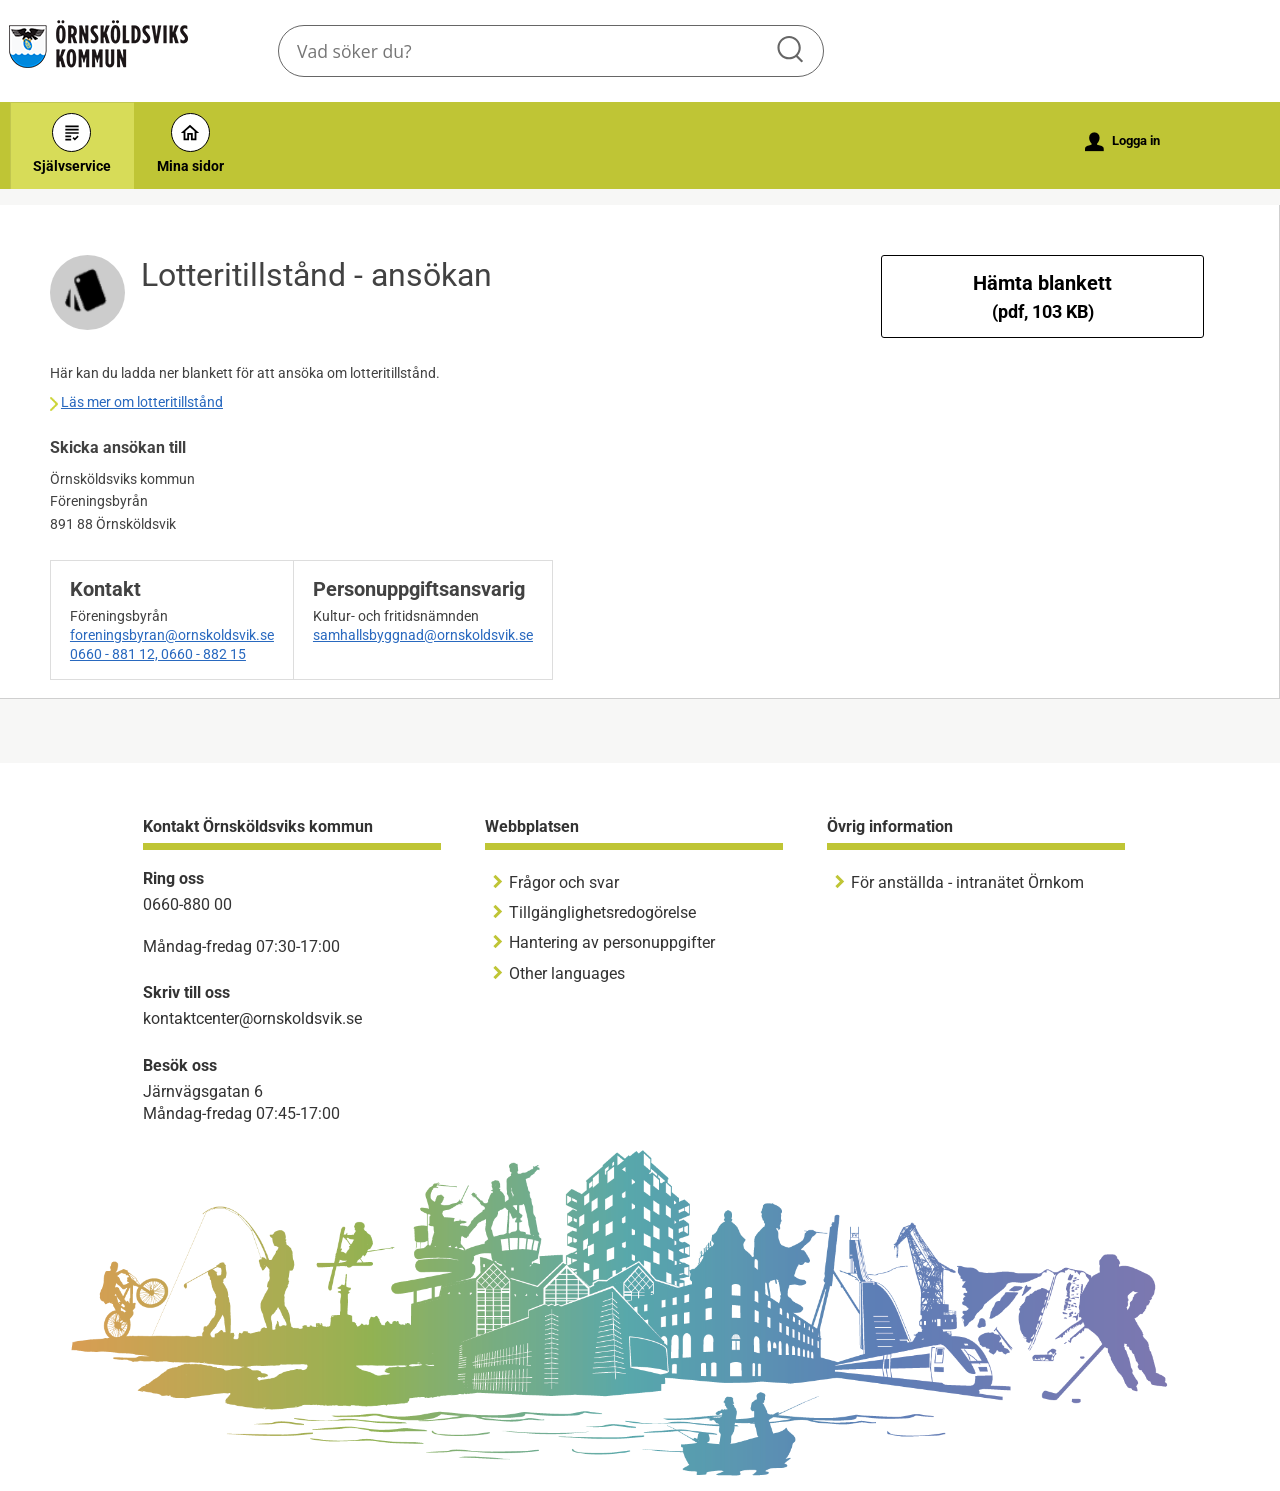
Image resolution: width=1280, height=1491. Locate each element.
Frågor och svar (564, 882)
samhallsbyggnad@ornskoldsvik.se (423, 635)
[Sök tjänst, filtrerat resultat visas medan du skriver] (551, 51)
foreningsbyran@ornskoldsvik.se (172, 635)
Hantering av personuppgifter (612, 942)
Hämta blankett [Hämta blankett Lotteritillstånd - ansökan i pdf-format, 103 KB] (1042, 296)
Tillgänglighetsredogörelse (602, 912)
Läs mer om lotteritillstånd (142, 402)
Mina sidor (190, 143)
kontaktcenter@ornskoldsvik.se (252, 1018)
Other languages (567, 973)
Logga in (1122, 142)
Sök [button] (792, 51)
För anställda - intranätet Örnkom (967, 882)
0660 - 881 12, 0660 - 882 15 (158, 654)
